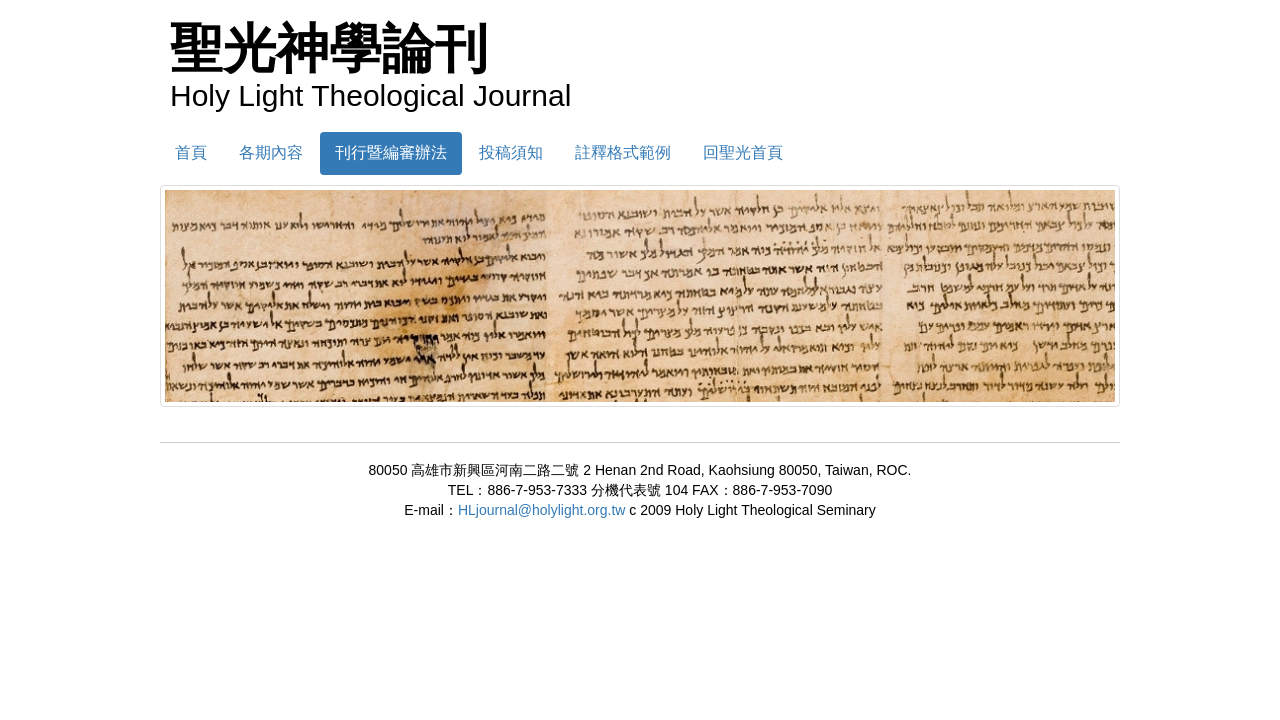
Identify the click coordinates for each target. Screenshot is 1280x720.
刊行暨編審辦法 (391, 152)
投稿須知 (511, 152)
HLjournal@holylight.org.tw (542, 510)
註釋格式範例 (623, 152)
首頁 (191, 152)
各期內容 (271, 152)
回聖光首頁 (743, 152)
